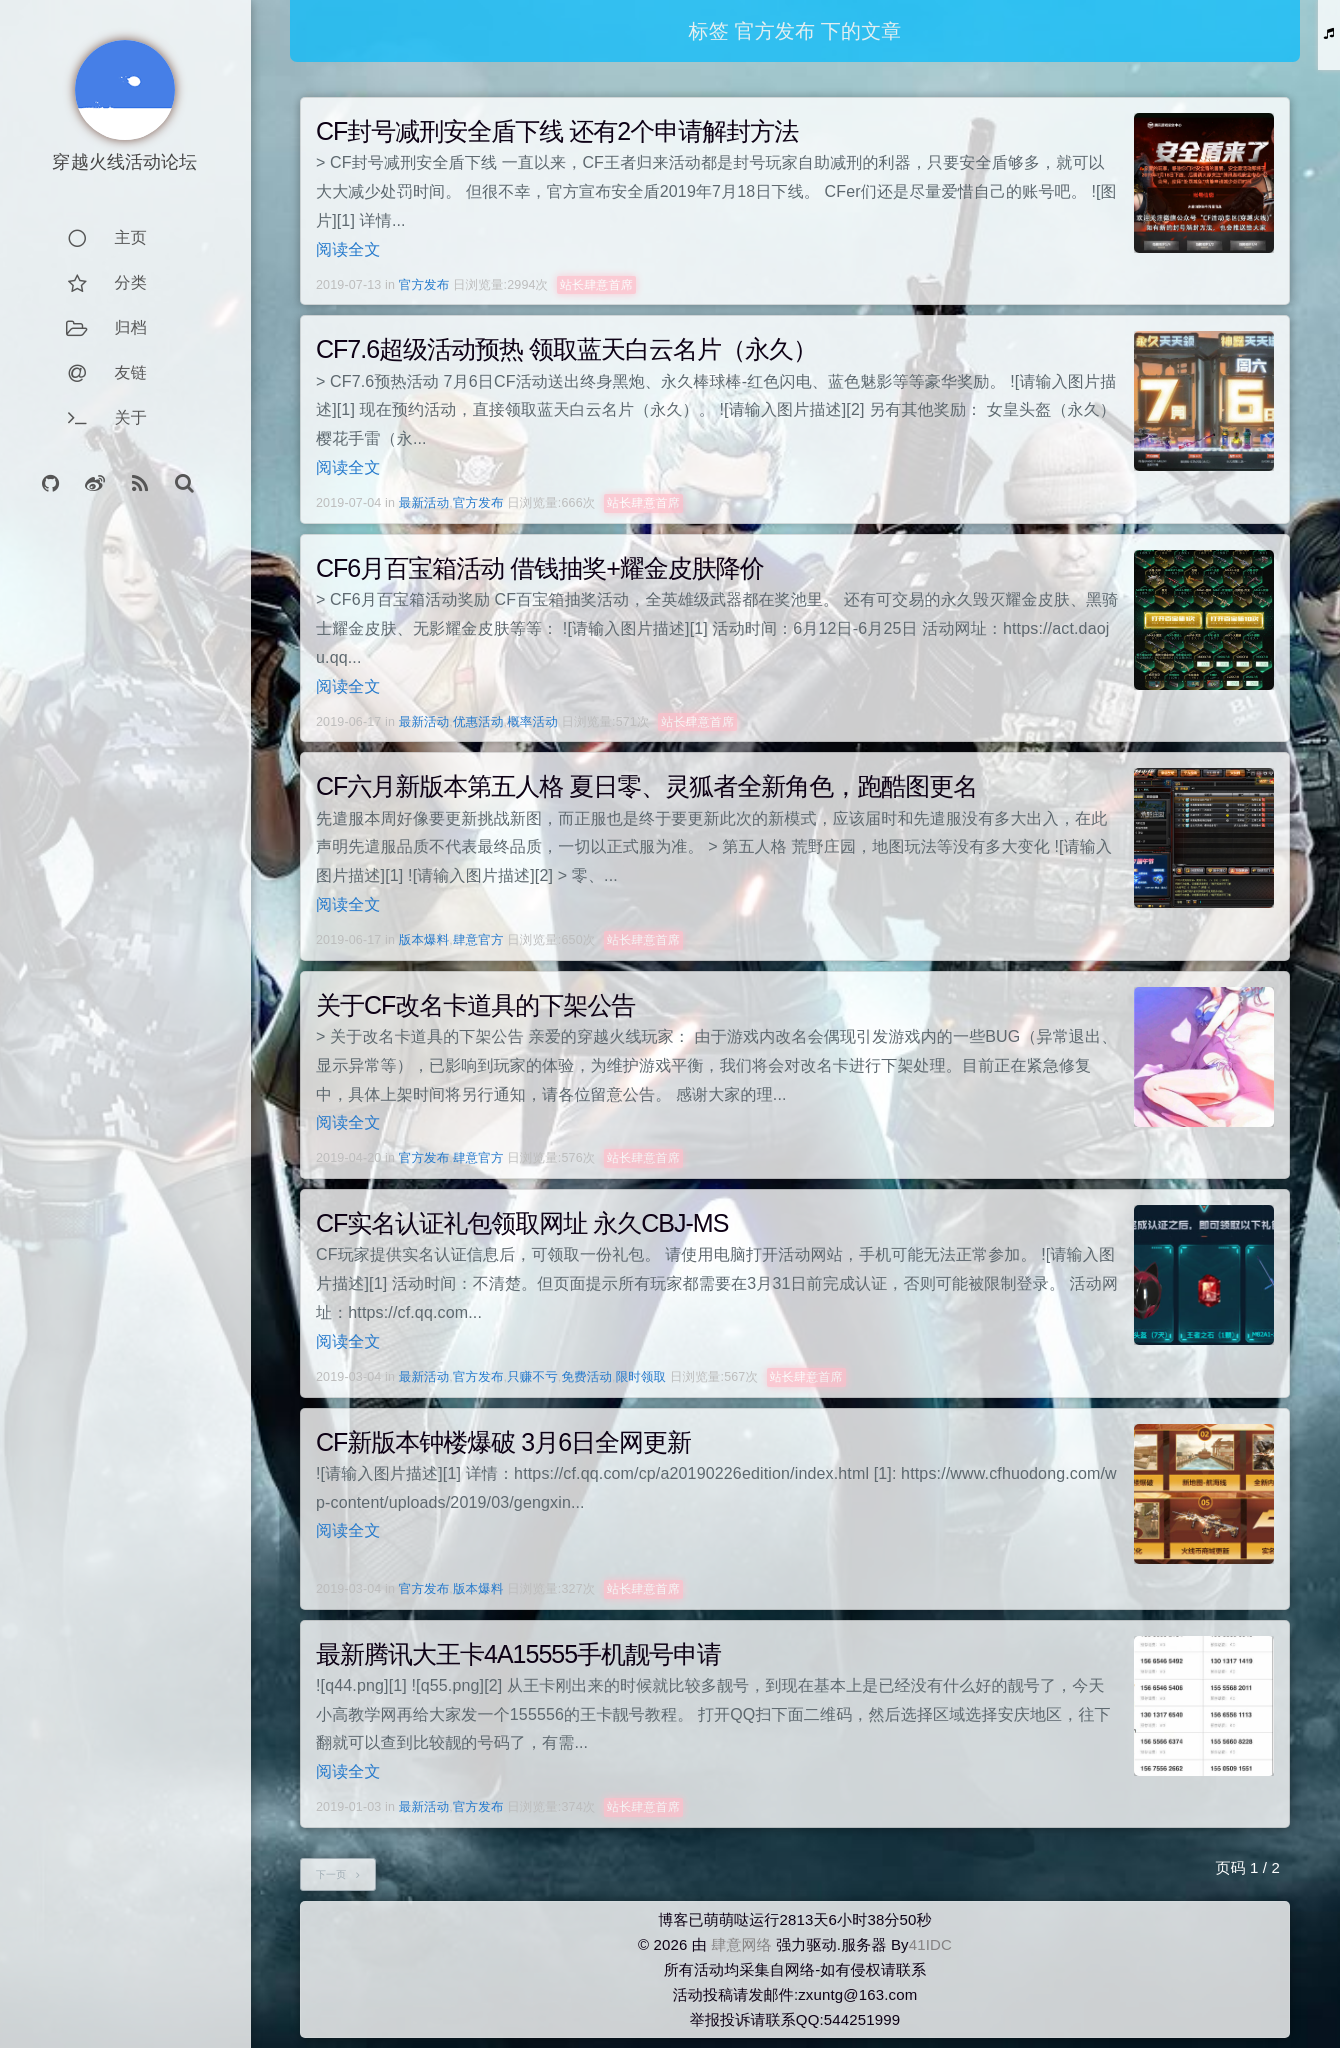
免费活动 (586, 1377)
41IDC (930, 1944)
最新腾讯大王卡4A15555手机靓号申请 (518, 1654)
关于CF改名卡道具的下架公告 (475, 1005)
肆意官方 (478, 940)
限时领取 (641, 1377)
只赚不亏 (532, 1377)
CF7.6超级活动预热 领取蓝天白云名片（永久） (566, 349)
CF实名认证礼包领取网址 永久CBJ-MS (522, 1223)
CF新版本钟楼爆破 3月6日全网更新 (503, 1442)
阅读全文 (348, 249)
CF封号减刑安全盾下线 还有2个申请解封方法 (557, 131)
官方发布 (424, 285)
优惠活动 (478, 722)
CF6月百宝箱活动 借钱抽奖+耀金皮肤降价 (540, 568)
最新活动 (424, 503)
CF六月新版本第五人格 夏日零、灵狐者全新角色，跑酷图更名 (646, 786)
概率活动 (532, 722)
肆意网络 (741, 1944)
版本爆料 (424, 940)
